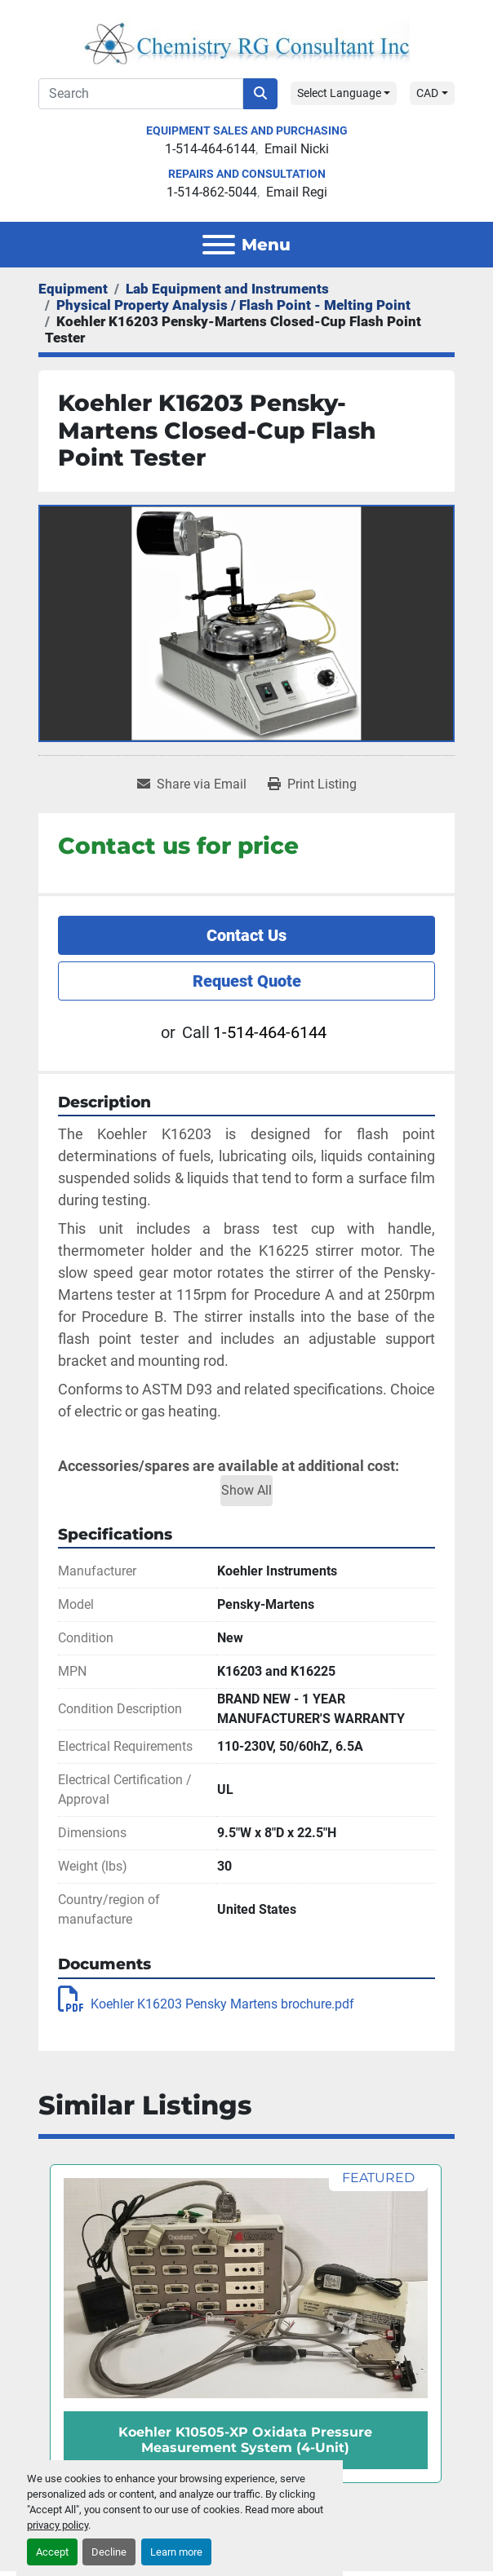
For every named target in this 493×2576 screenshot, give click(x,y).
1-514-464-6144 (210, 149)
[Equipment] (73, 289)
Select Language (339, 92)
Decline (109, 2552)
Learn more (176, 2552)
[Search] (140, 93)
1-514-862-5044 (212, 192)
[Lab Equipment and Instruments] (227, 289)
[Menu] (218, 244)
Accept (52, 2552)
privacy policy (57, 2525)
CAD (427, 92)
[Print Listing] (312, 784)
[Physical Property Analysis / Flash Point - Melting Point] (233, 305)
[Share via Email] (192, 784)
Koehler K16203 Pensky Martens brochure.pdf (206, 2004)
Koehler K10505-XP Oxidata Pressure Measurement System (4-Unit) (245, 2439)
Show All (246, 1490)
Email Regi (296, 192)
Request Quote (247, 981)
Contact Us (246, 935)
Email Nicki (296, 149)
